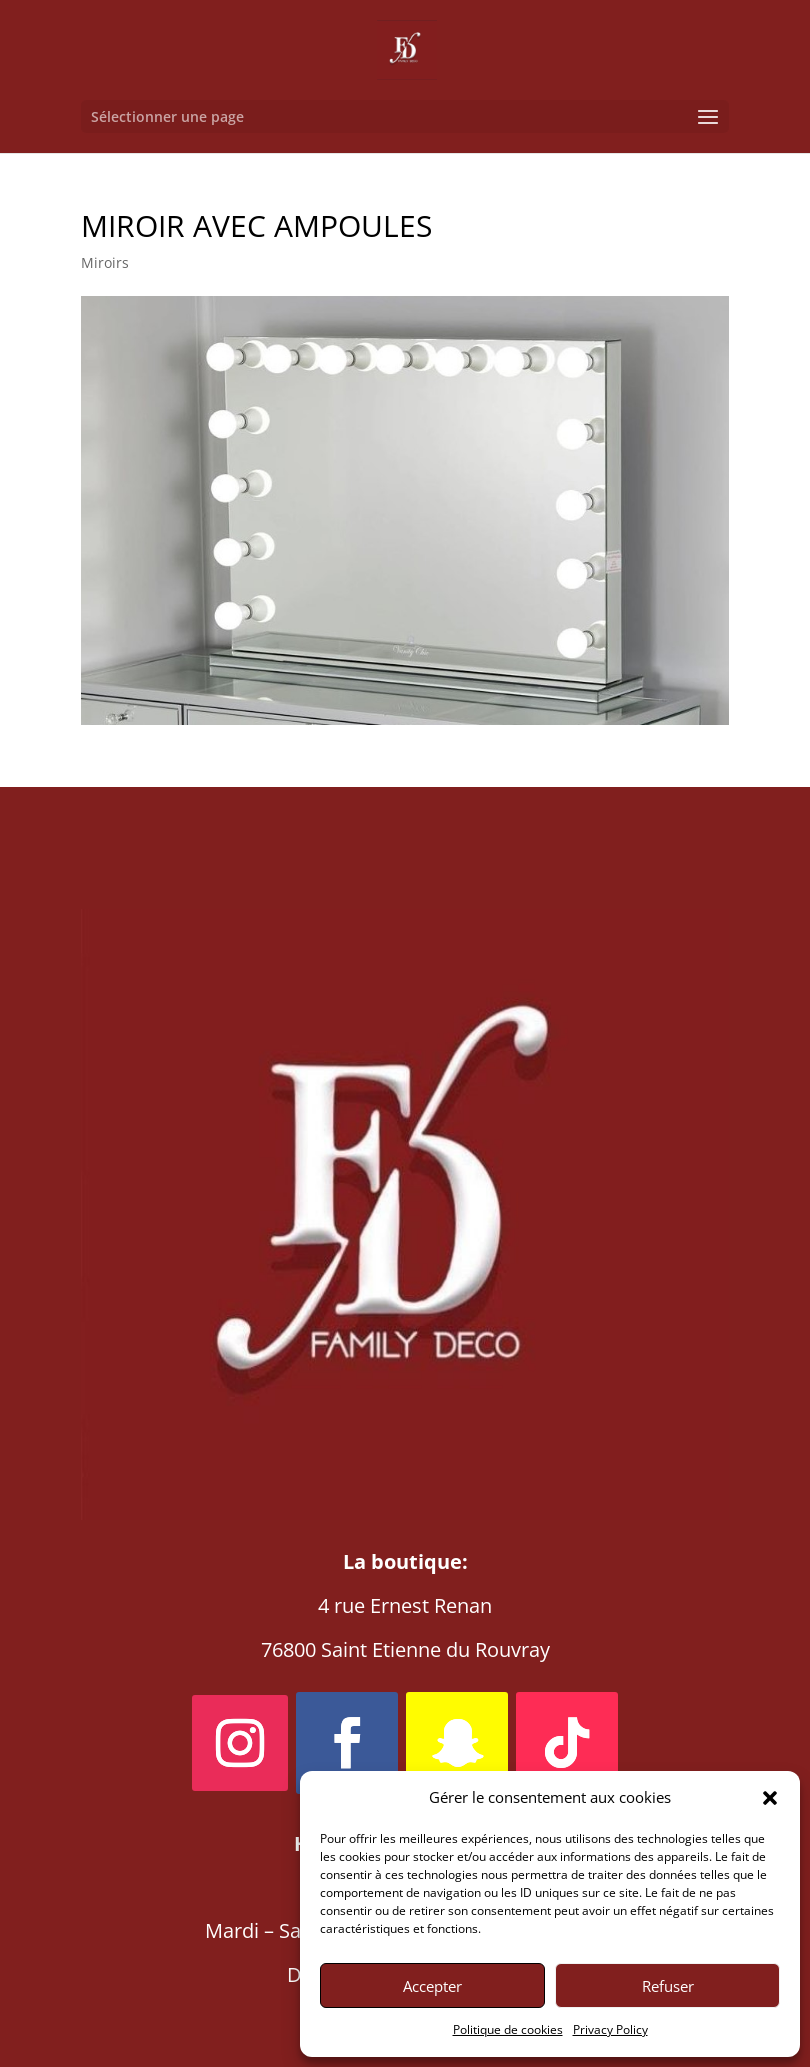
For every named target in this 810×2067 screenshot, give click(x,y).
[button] (770, 1798)
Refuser (668, 1986)
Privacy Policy (610, 2029)
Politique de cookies (508, 2029)
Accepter (432, 1986)
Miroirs (105, 262)
